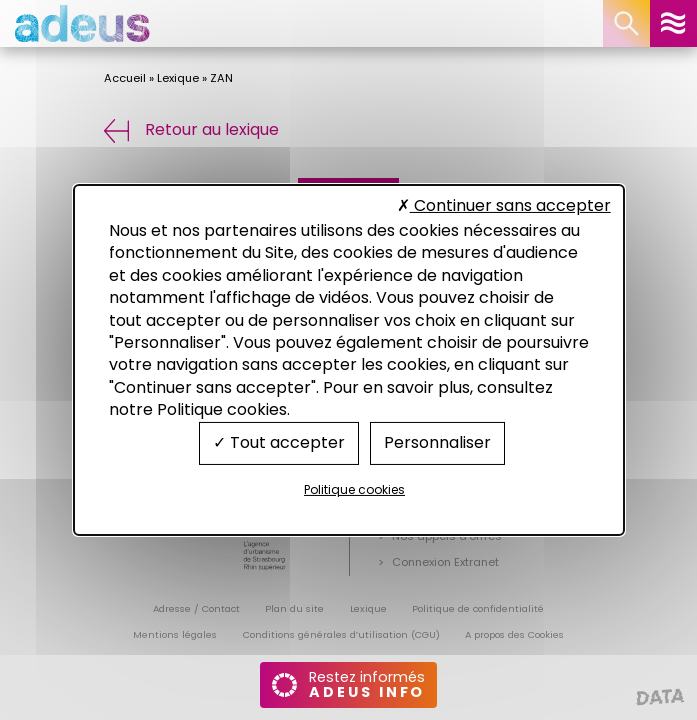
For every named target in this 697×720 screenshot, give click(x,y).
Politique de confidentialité (478, 608)
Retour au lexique (192, 129)
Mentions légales (175, 634)
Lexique (178, 78)
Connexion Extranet (445, 562)
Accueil (125, 78)
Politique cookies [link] (354, 489)
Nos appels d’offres (447, 536)
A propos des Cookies (514, 634)
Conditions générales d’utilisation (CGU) (341, 634)
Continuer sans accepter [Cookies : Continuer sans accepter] (504, 205)
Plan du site (294, 608)
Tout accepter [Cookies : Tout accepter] (279, 442)
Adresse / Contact (196, 608)
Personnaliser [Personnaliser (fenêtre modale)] (437, 442)
